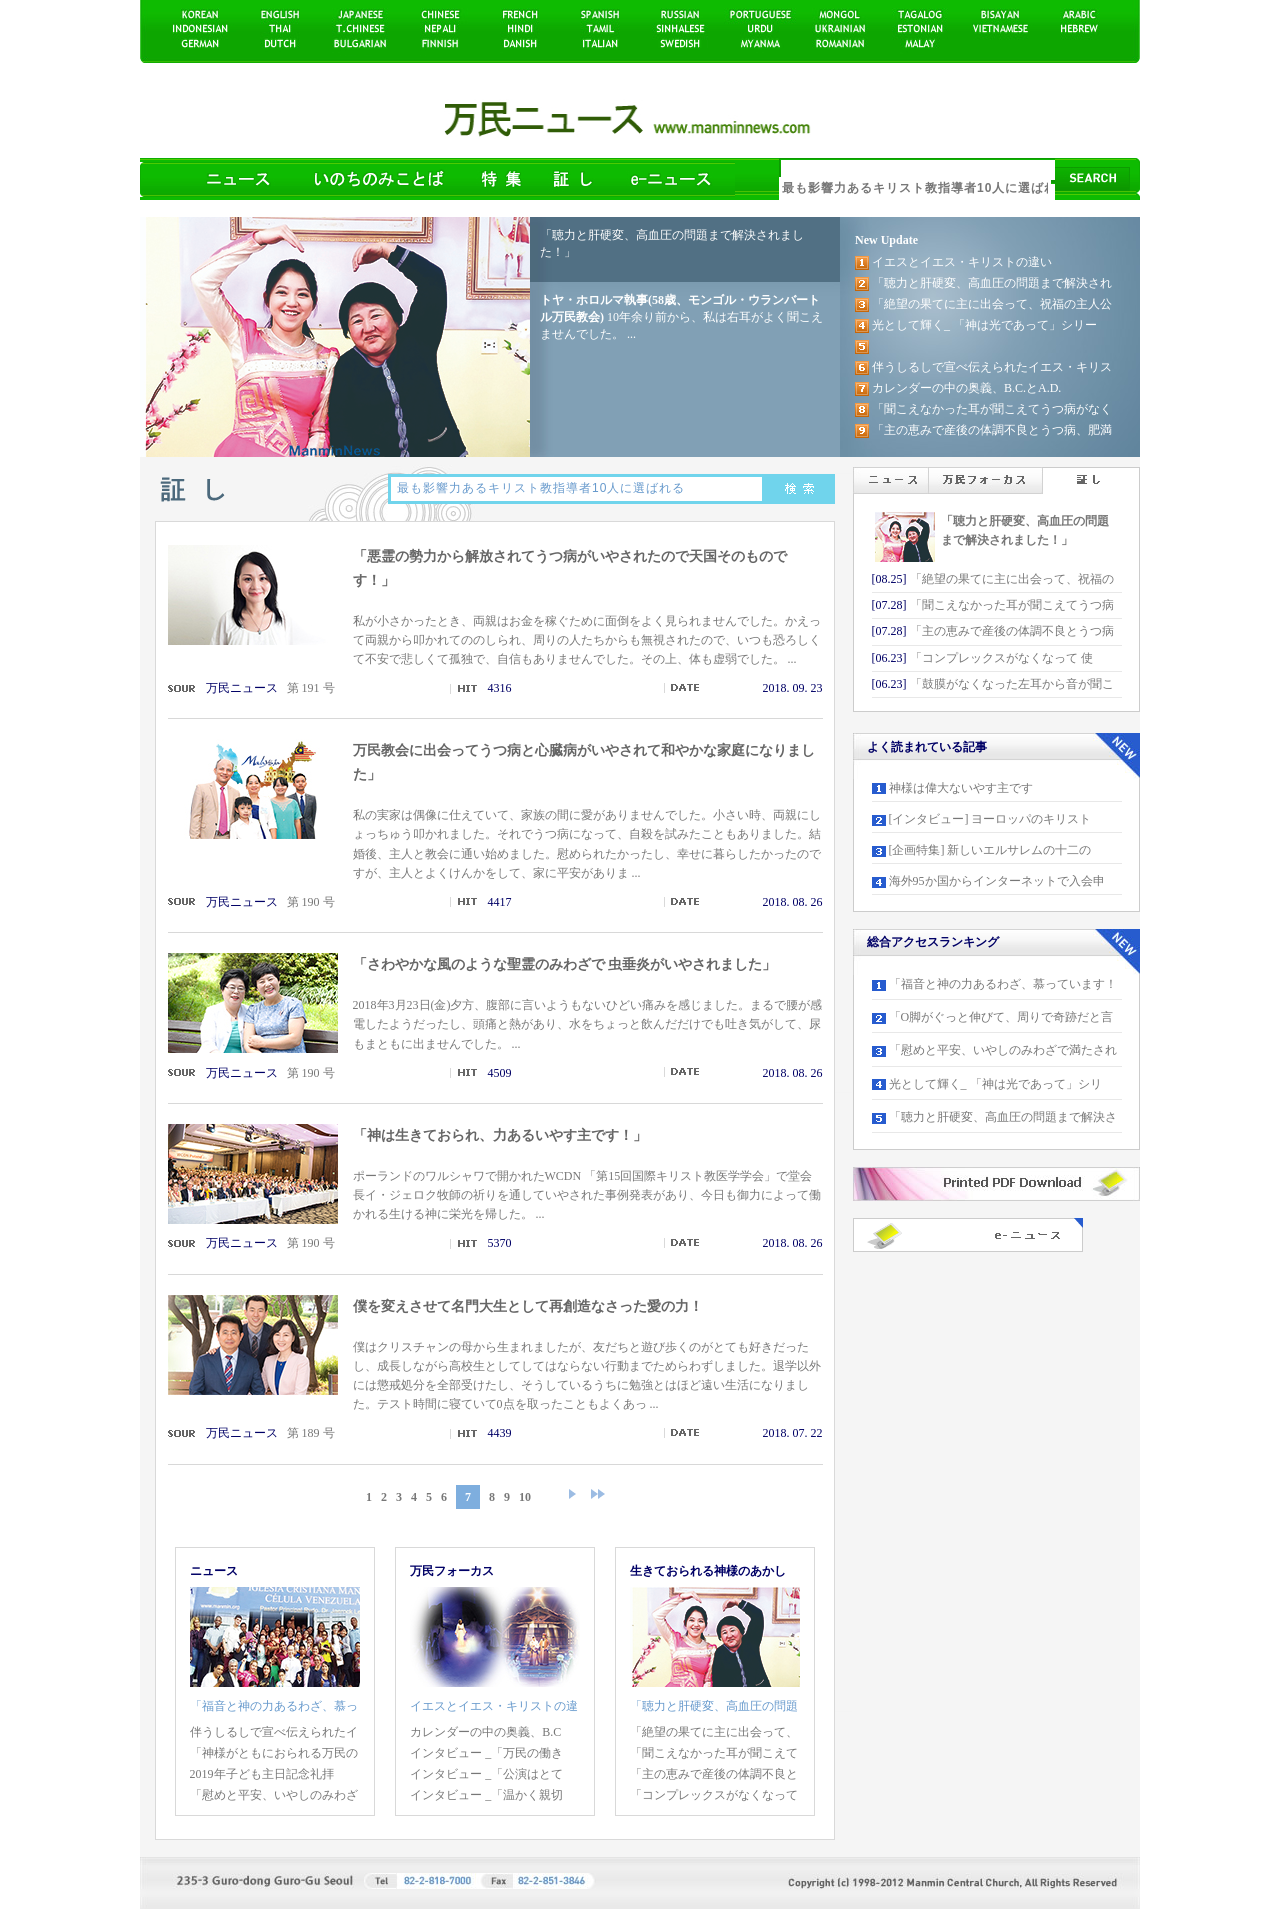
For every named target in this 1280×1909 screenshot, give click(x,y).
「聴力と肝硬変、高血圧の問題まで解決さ (1003, 1117)
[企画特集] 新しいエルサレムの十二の (990, 850)
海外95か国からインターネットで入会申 (997, 881)
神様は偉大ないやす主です (961, 788)
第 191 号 (311, 688)
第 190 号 (311, 902)
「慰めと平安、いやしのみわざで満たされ (1003, 1050)
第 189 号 (311, 1433)
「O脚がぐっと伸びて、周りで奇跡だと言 (1001, 1017)
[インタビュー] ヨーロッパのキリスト (990, 819)
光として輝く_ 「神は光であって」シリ (995, 1084)
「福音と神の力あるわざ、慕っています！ (1003, 984)
